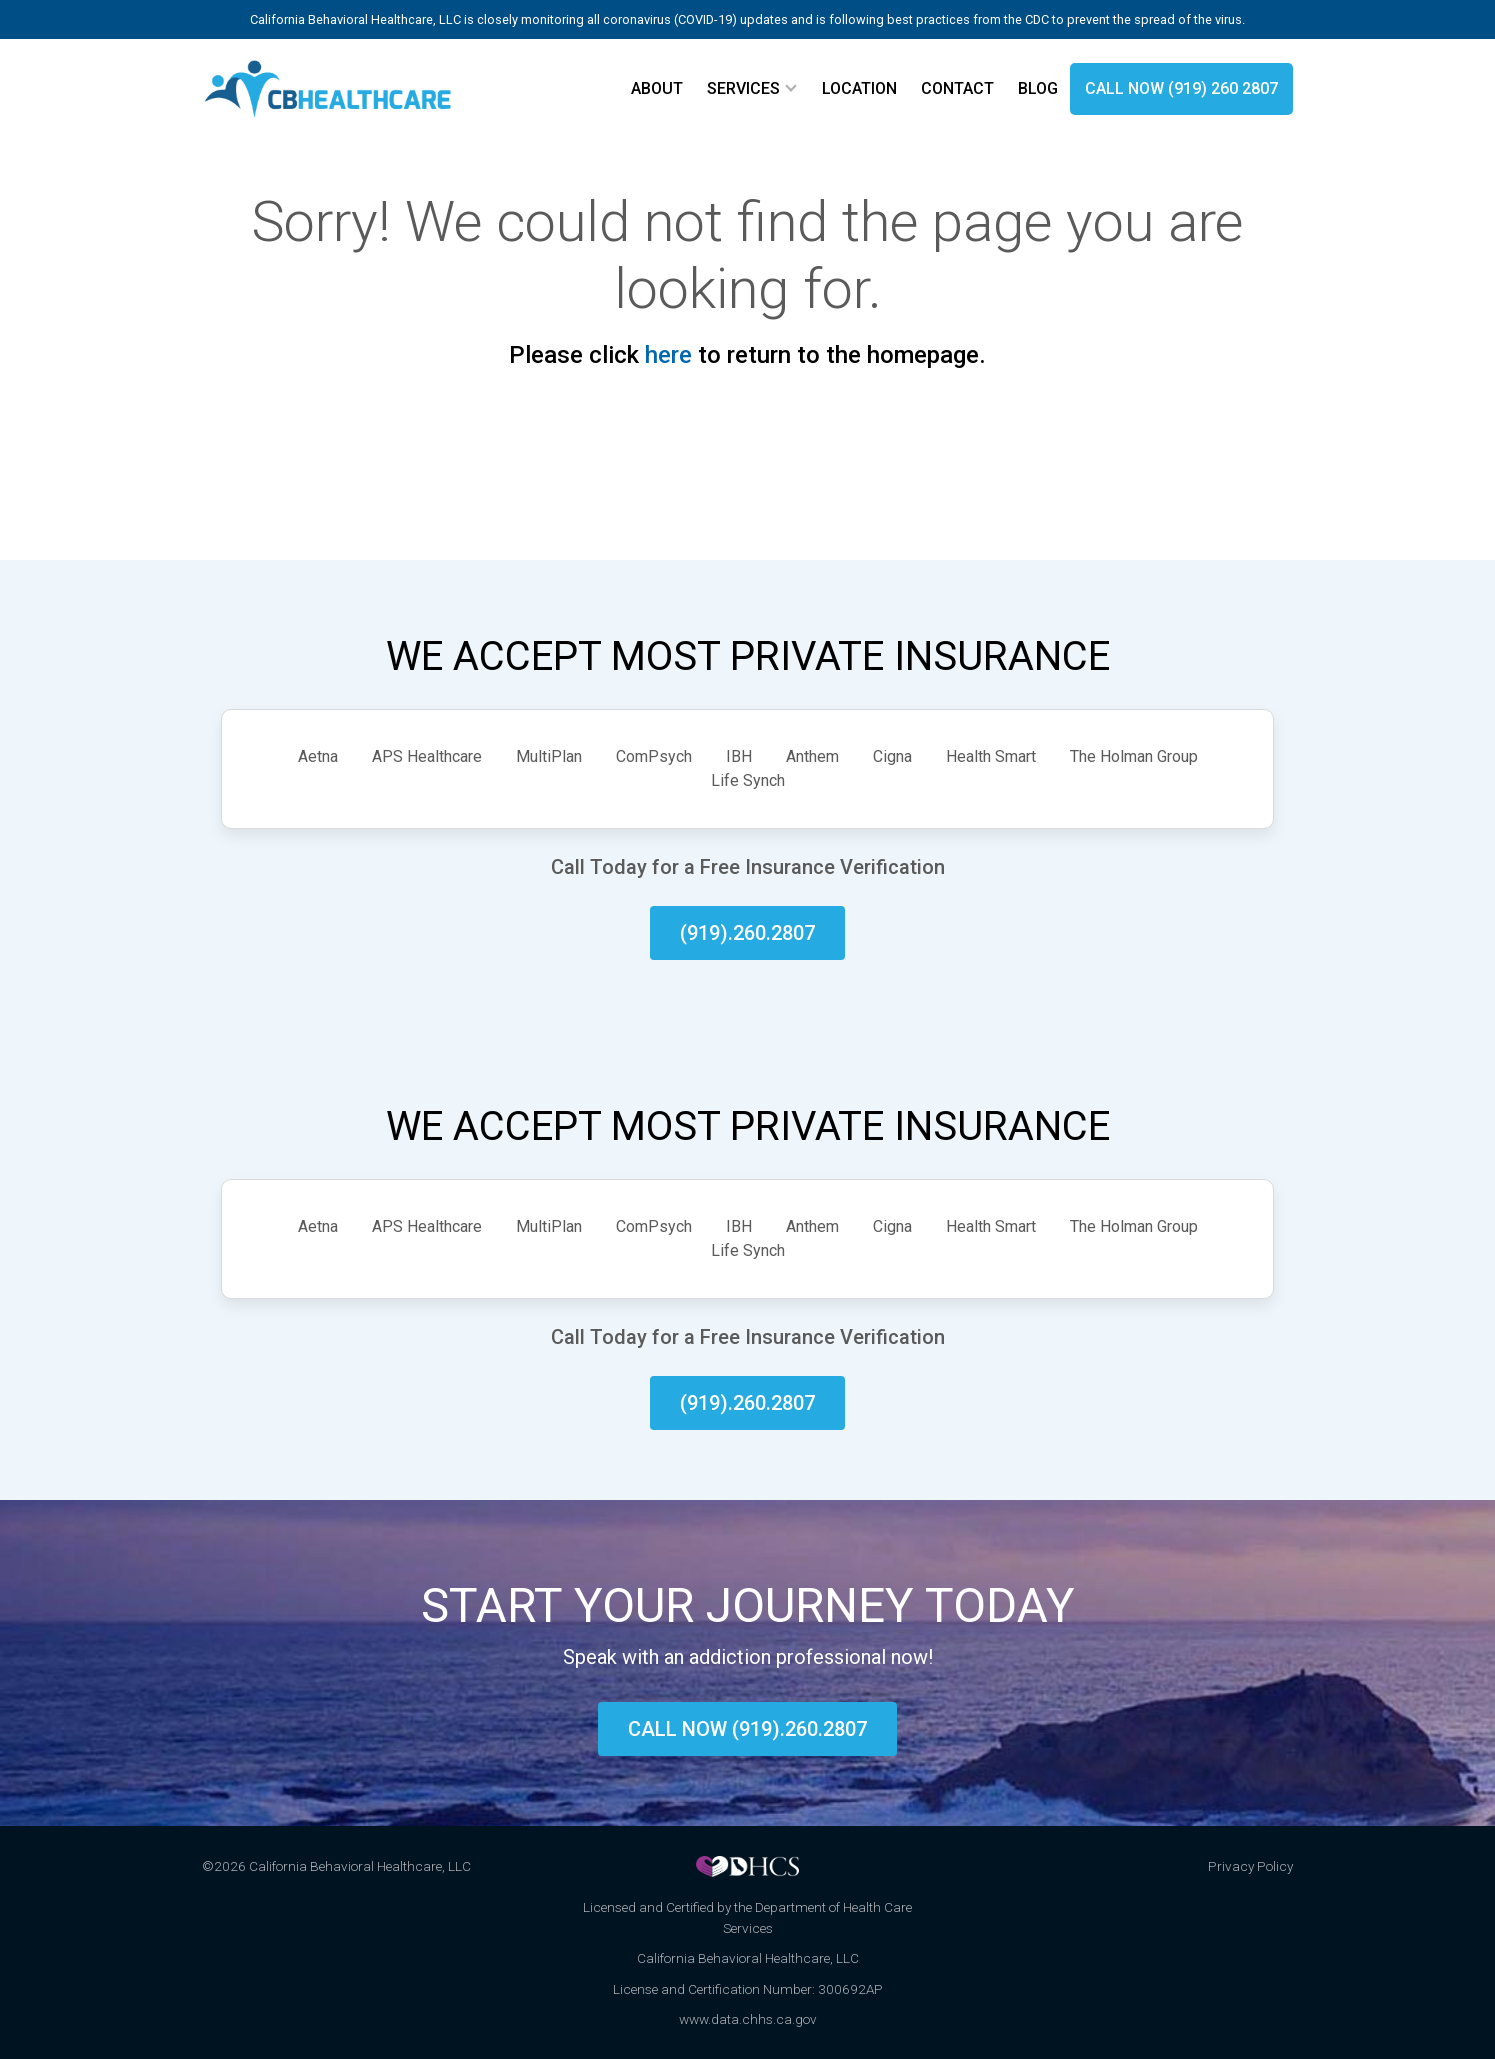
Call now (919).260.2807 (747, 1729)
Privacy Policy (1250, 1866)
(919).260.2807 (747, 933)
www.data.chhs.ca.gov (748, 2019)
